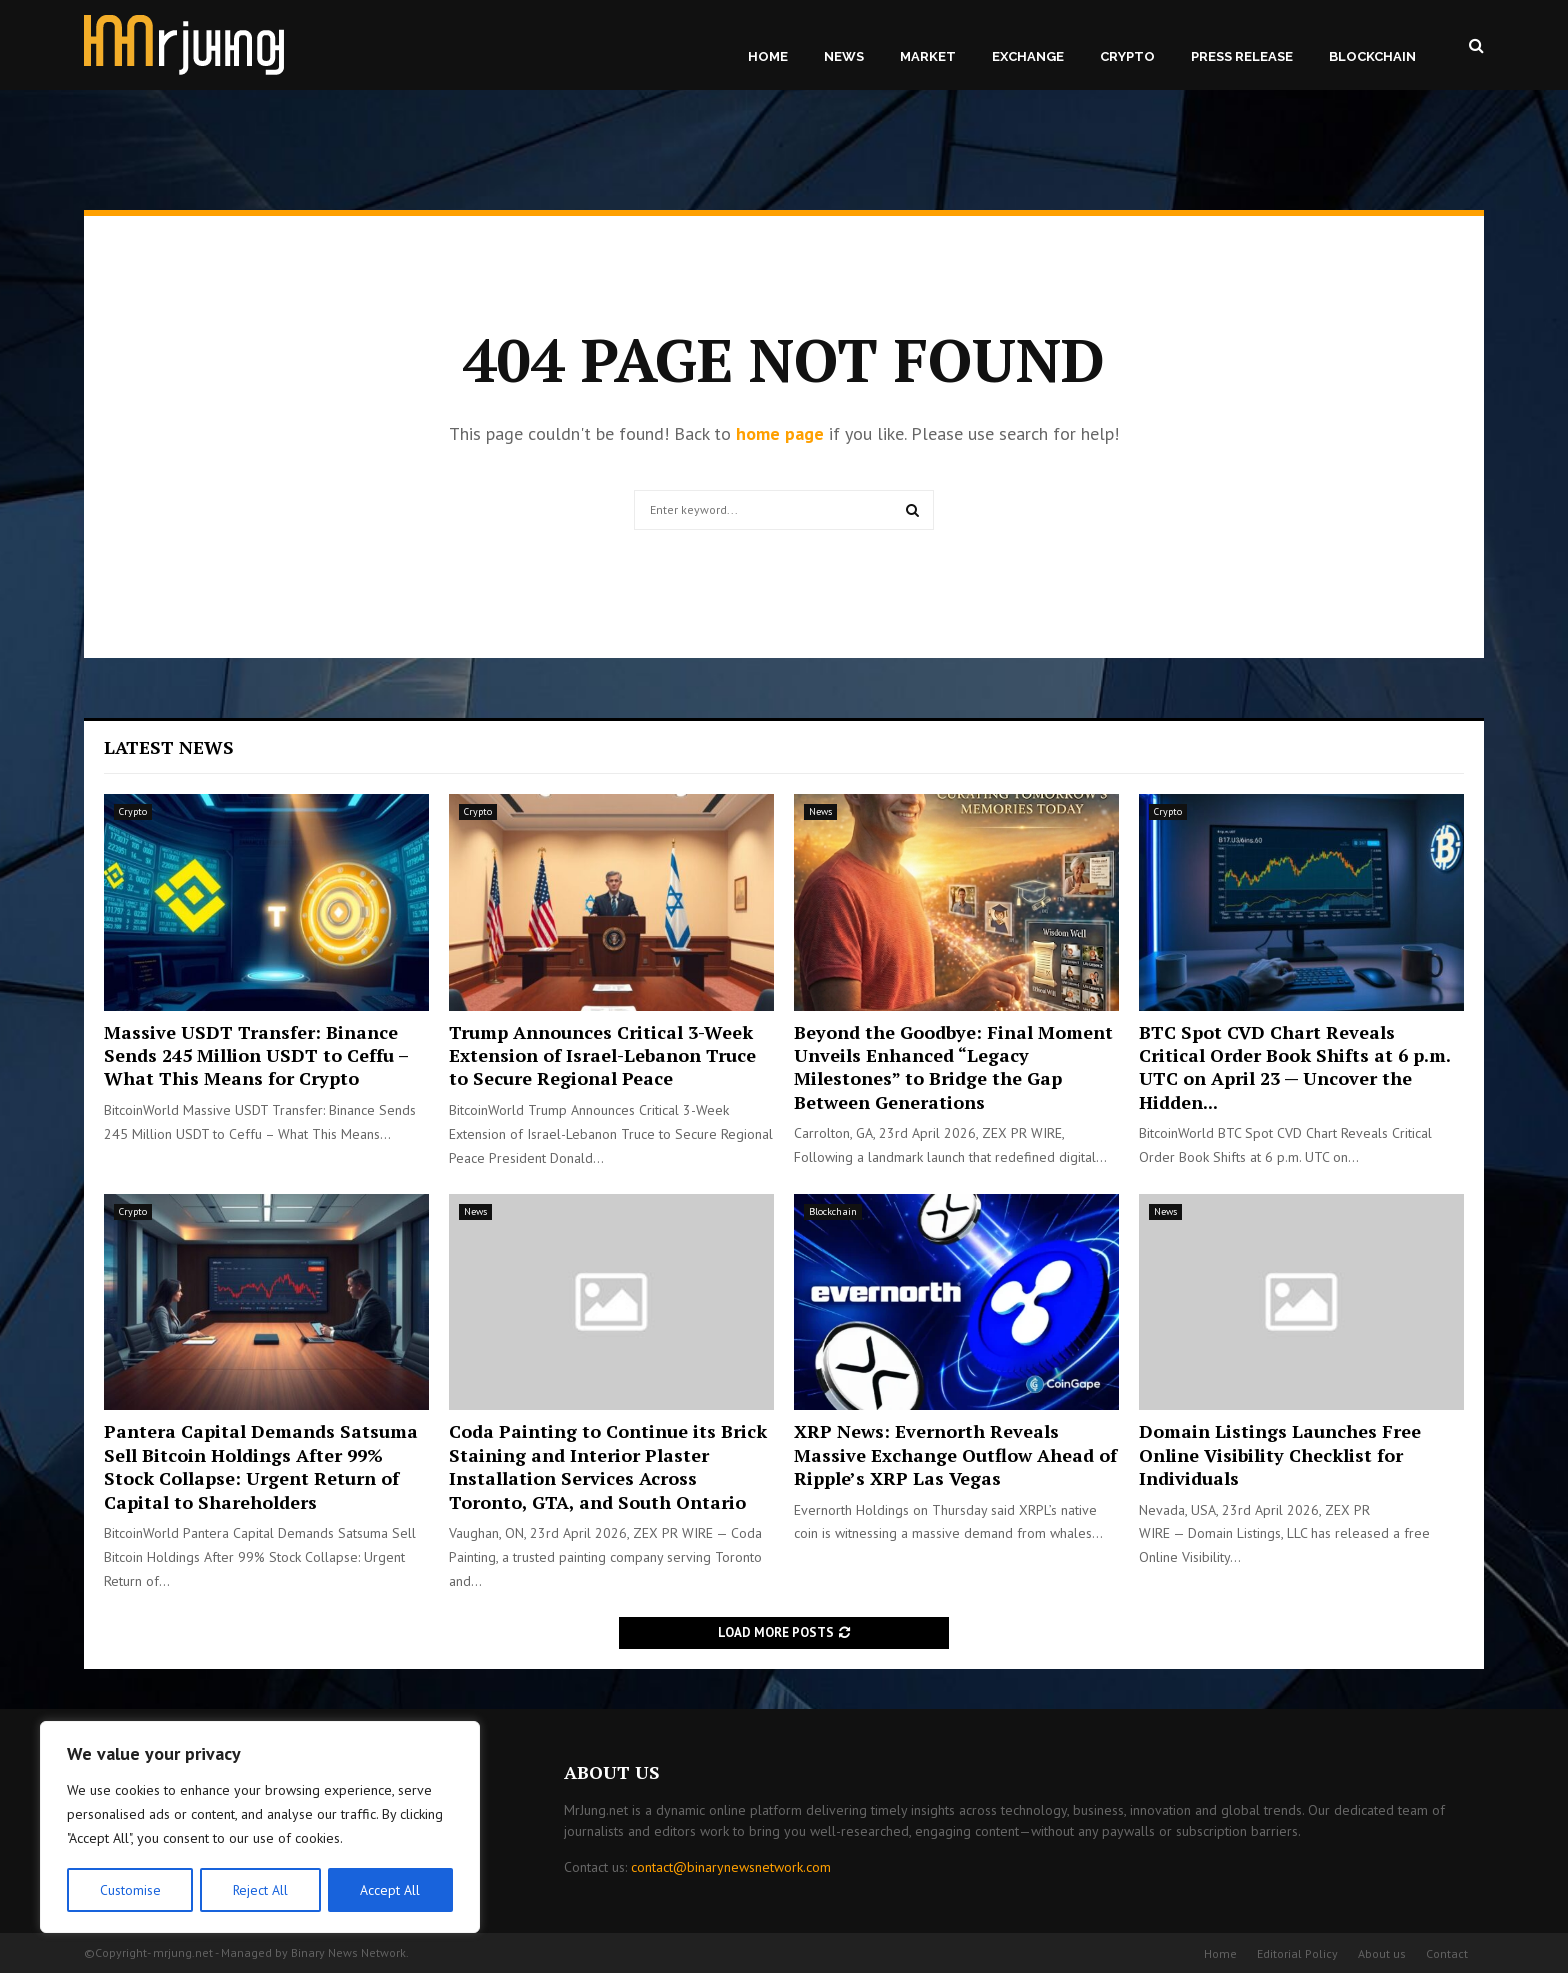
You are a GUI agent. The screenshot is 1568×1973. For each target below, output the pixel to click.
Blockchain (1372, 56)
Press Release (1242, 56)
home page (780, 433)
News (844, 56)
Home (768, 56)
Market (928, 56)
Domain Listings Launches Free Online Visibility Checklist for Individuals (1280, 1454)
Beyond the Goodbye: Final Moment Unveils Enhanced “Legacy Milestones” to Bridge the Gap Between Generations (953, 1067)
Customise (129, 1890)
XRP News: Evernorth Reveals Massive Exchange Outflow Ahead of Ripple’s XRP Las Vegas (955, 1454)
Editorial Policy (1297, 1953)
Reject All (260, 1890)
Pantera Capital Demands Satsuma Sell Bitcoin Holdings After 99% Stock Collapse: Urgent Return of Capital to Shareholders (261, 1466)
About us (1382, 1953)
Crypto (1127, 56)
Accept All (391, 1890)
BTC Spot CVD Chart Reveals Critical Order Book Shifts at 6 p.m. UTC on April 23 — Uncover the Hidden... (1294, 1067)
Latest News (169, 747)
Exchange (1028, 56)
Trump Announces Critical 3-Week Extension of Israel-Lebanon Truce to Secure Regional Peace (602, 1055)
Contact (1447, 1953)
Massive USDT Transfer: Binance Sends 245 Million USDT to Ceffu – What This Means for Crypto (256, 1055)
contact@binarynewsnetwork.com (731, 1867)
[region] (260, 1828)
